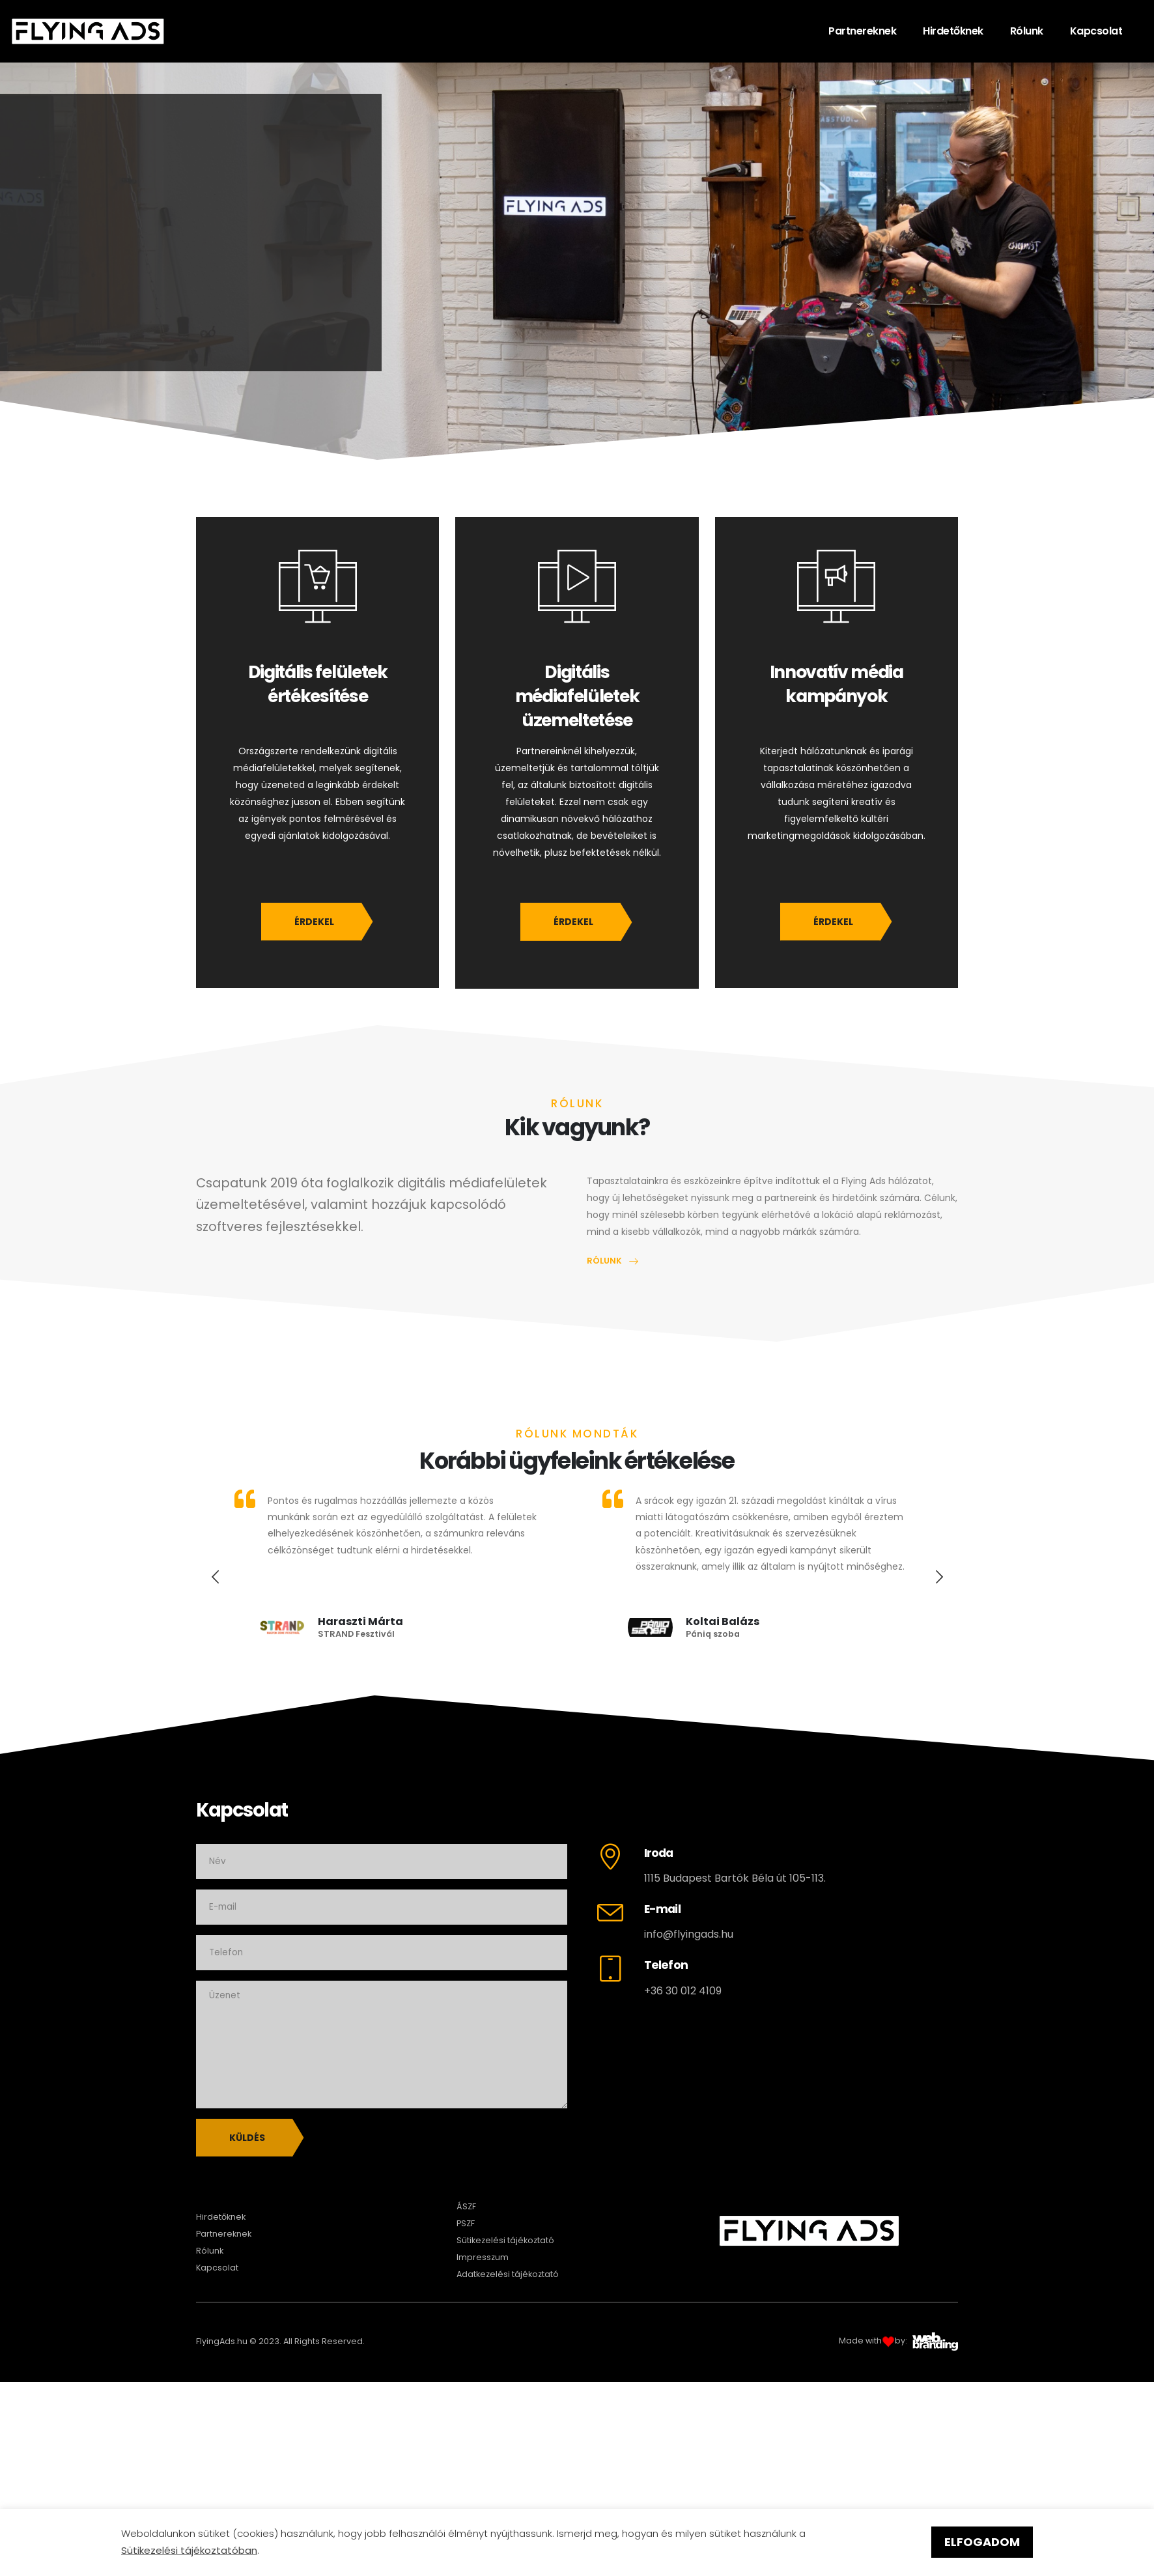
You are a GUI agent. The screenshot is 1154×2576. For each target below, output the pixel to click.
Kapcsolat (1096, 30)
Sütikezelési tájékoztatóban (189, 2550)
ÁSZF (466, 2206)
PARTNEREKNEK (124, 304)
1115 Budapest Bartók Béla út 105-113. (735, 1878)
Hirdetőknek (953, 30)
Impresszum (483, 2257)
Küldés (247, 2137)
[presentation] (215, 1577)
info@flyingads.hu (688, 1934)
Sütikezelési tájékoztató (505, 2240)
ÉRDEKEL (314, 921)
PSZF (466, 2223)
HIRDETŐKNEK (277, 304)
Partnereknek (862, 30)
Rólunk (1026, 30)
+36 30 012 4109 (683, 1990)
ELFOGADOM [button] (982, 2542)
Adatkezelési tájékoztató (508, 2274)
